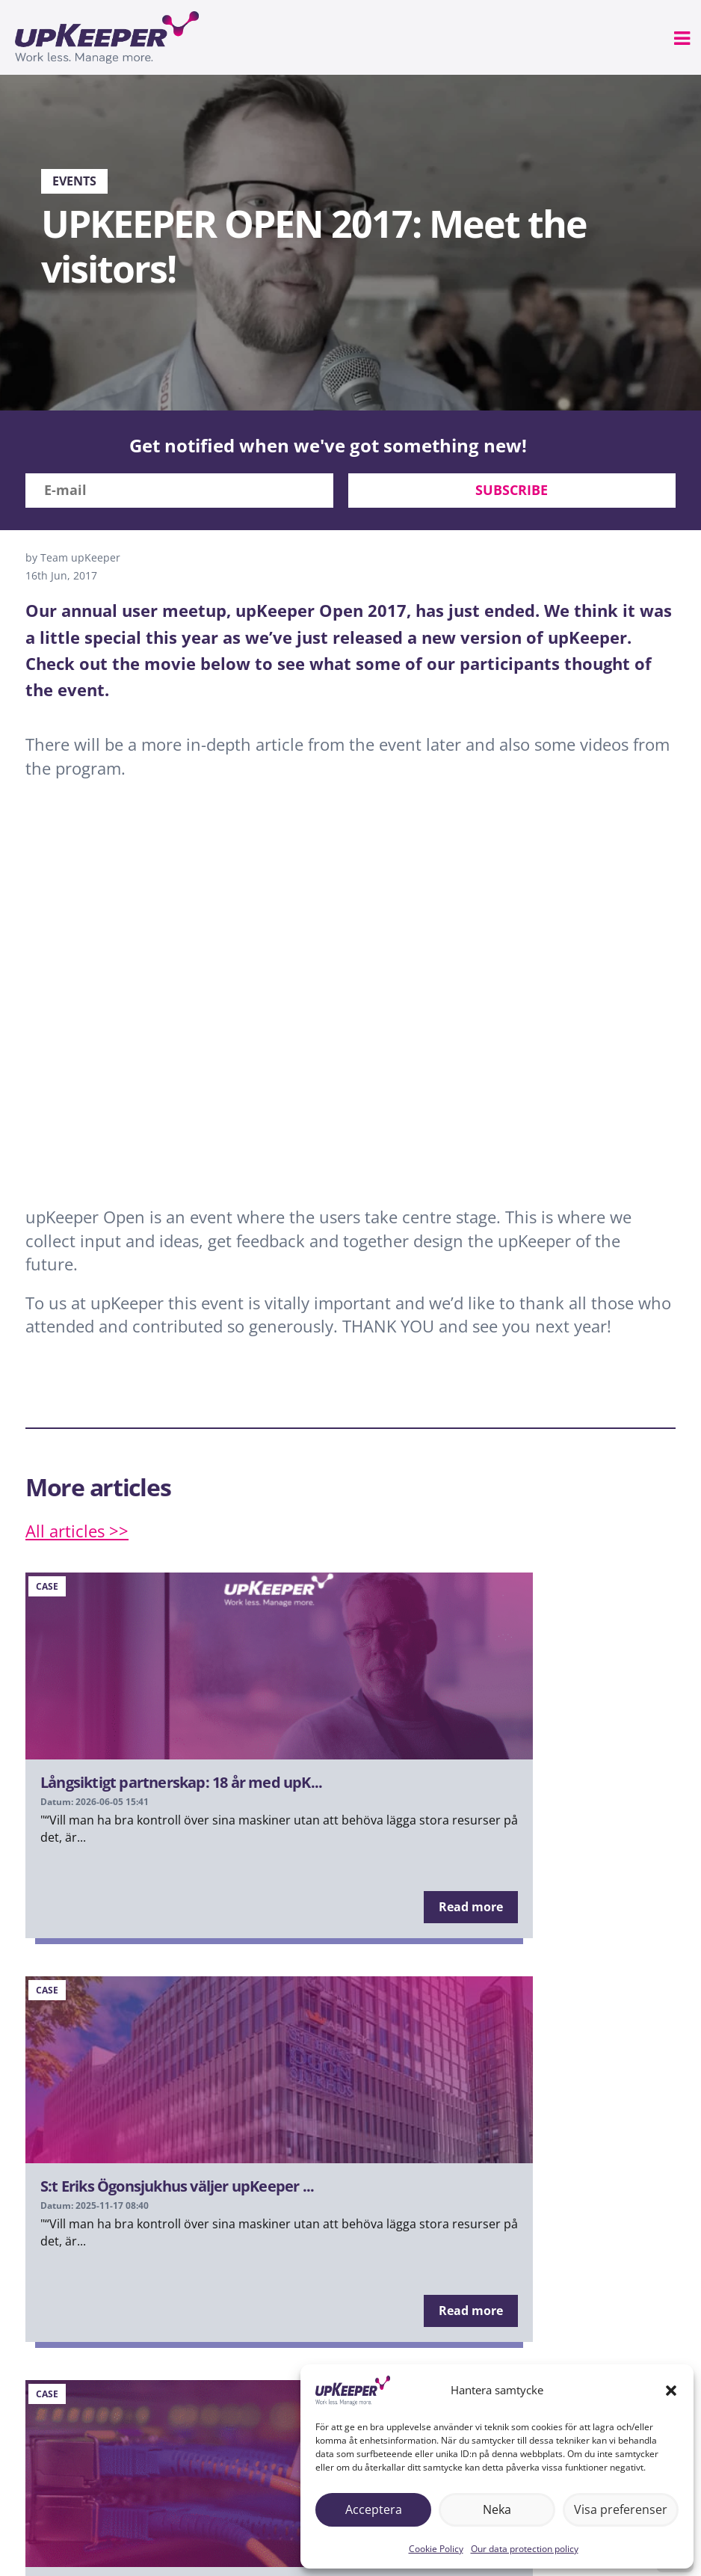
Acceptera (373, 2509)
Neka (497, 2509)
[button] (671, 2390)
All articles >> (77, 1530)
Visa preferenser (620, 2509)
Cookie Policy (436, 2548)
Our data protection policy (524, 2548)
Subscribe (511, 490)
